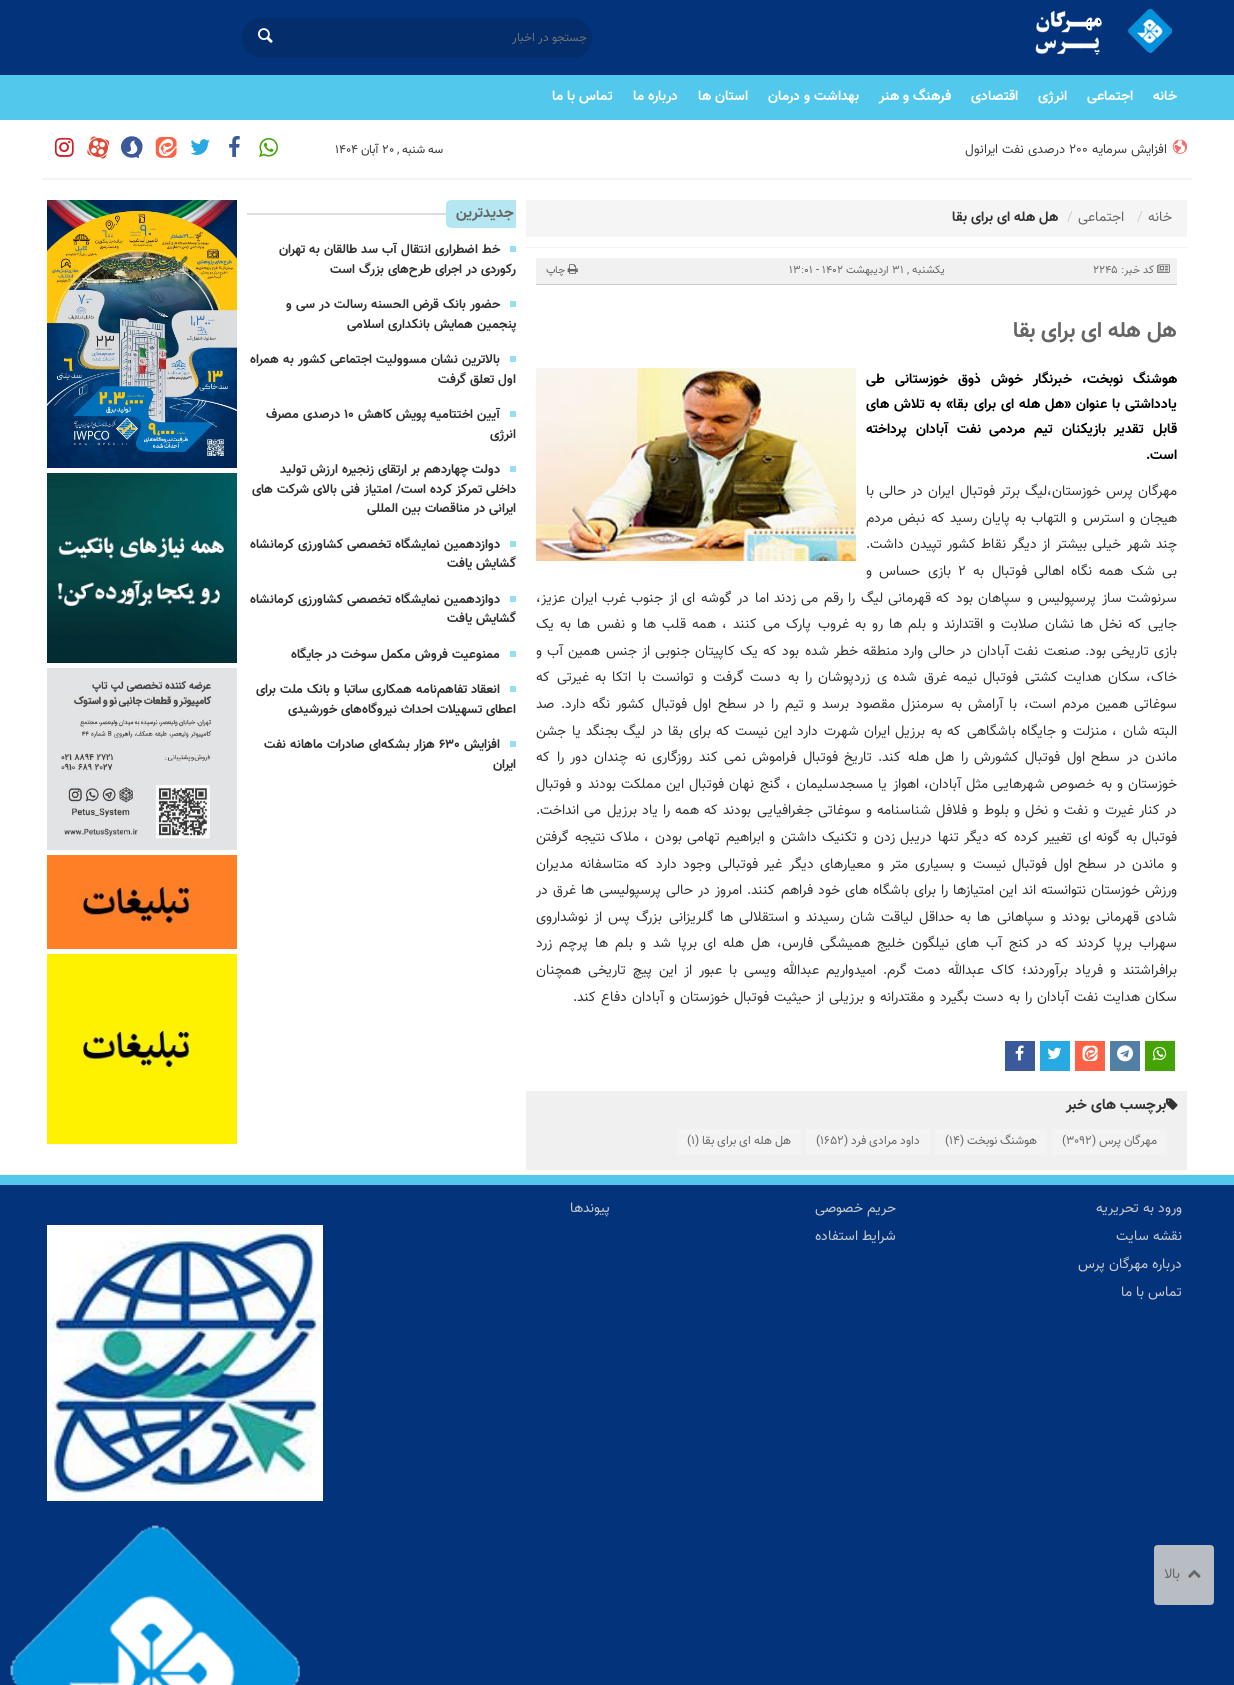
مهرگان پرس (1109, 1141)
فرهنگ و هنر (915, 97)
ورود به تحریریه (1139, 1209)
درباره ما (655, 97)
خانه (1165, 97)
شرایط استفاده (855, 1237)
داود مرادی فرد (868, 1141)
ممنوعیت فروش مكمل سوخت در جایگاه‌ (395, 655)
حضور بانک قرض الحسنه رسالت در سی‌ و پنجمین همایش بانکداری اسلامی (401, 315)
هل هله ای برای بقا (1095, 331)
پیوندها (590, 1209)
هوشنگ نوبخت (991, 1141)
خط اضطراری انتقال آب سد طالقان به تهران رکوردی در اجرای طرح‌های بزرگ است (397, 260)
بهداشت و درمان (813, 97)
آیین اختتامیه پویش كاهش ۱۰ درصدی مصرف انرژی (391, 425)
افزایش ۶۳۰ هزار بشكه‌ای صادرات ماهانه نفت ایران (390, 755)
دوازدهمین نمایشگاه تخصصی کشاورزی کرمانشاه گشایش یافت (383, 555)
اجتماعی (1110, 97)
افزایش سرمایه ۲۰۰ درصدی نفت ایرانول (1066, 150)
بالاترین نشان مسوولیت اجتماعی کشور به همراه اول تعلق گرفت (383, 370)
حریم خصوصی (855, 1209)
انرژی (1052, 97)
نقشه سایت (1149, 1237)
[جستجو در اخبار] (417, 38)
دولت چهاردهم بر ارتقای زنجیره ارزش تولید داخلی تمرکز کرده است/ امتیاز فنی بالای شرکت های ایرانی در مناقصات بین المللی (384, 489)
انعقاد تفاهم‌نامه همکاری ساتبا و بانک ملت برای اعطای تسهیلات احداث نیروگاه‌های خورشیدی (386, 700)
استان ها (723, 97)
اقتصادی (994, 97)
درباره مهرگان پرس (1130, 1265)
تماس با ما (582, 97)
